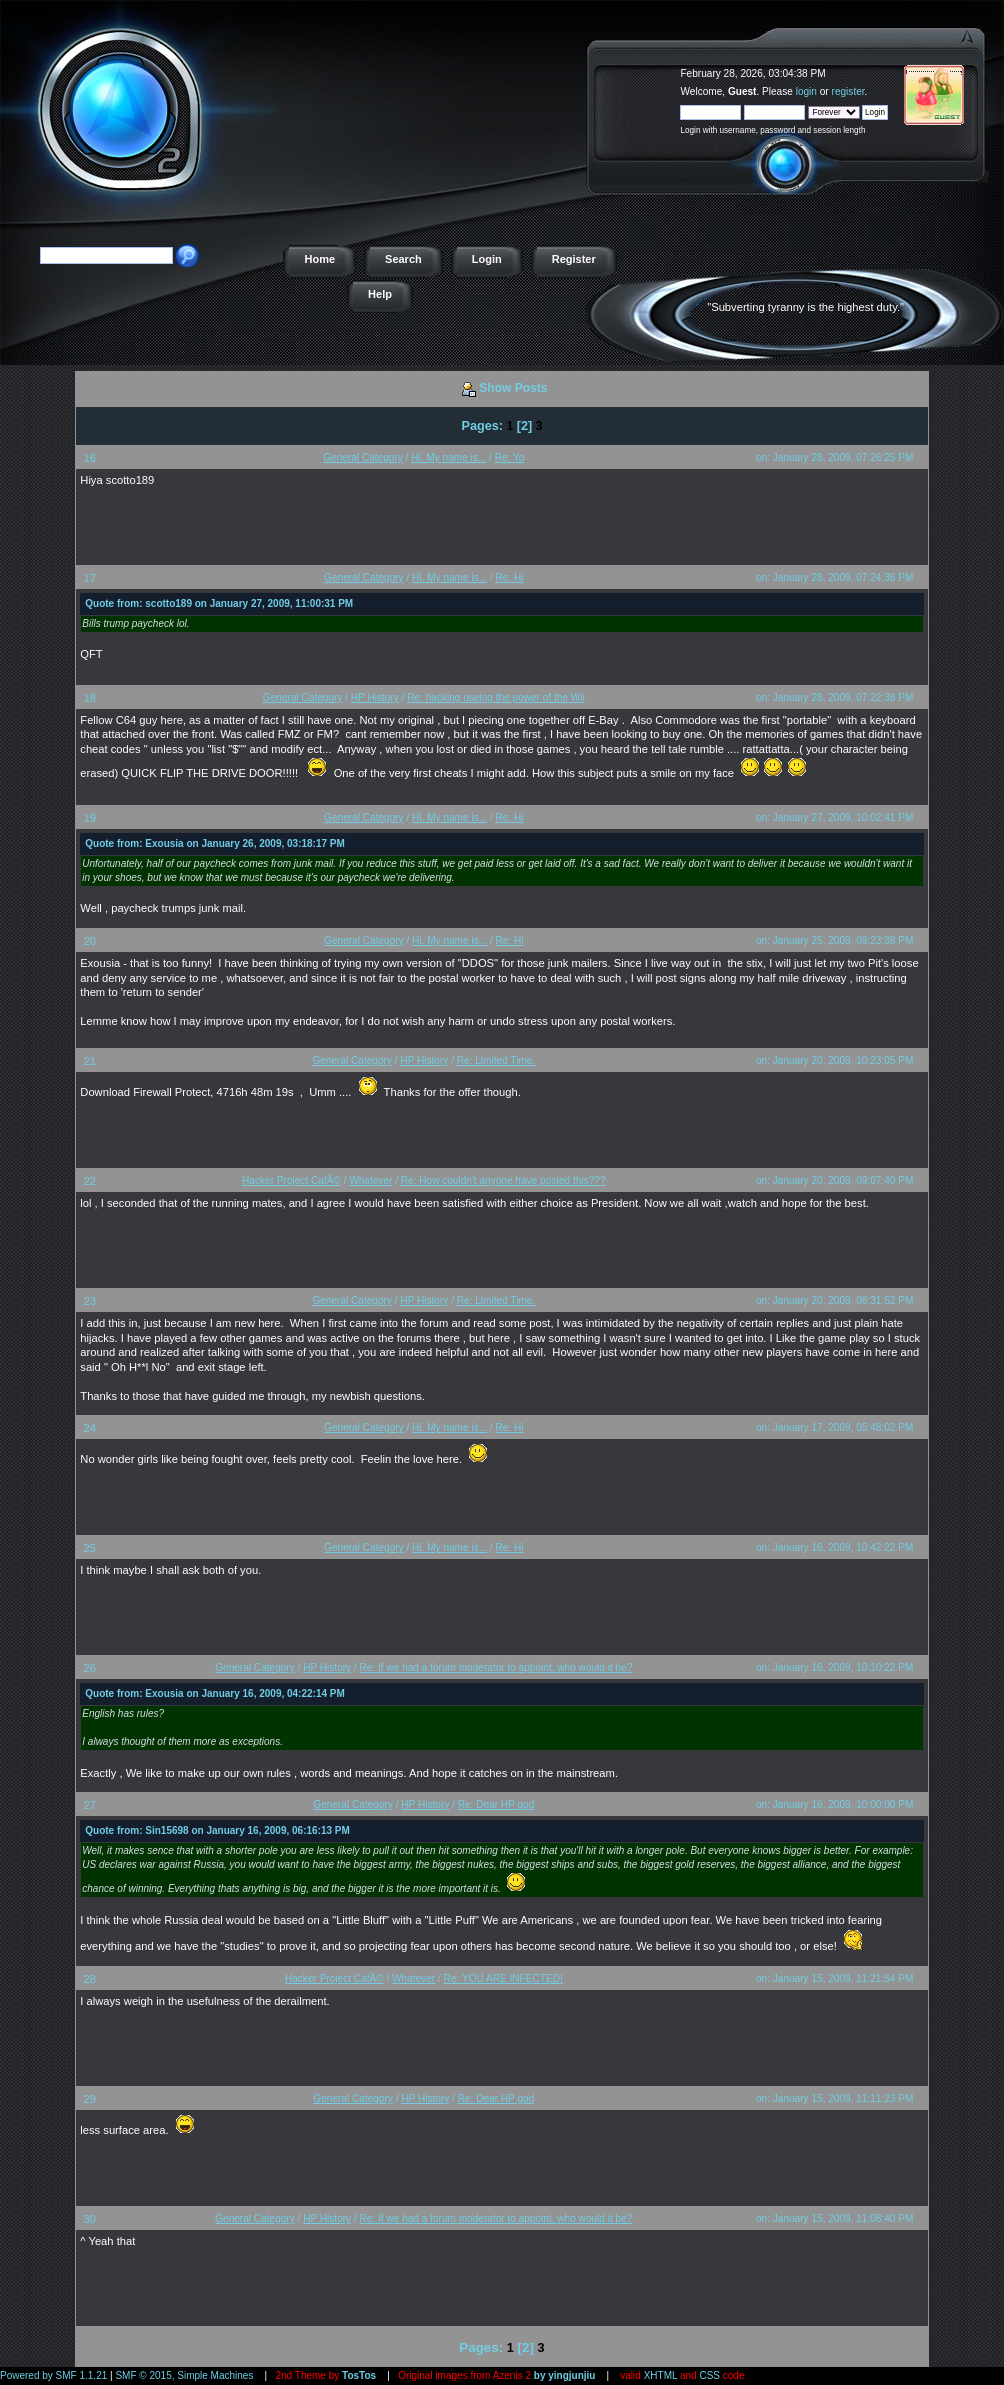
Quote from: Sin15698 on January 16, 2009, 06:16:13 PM (217, 1830)
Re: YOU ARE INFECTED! (503, 1978)
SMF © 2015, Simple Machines (184, 2375)
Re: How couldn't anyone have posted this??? (503, 1180)
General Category (363, 457)
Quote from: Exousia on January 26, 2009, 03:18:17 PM (215, 843)
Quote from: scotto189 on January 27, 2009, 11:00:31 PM (219, 603)
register (848, 91)
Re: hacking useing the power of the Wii (496, 697)
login (806, 91)
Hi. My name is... (448, 457)
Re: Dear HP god (496, 1804)
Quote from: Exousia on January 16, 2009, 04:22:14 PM (215, 1693)
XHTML (661, 2375)
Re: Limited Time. (496, 1060)
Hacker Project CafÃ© (291, 1180)
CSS (709, 2375)
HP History (375, 697)
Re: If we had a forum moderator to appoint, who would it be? (496, 1667)
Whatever (370, 1180)
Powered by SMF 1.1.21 (53, 2375)
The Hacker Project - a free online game (981, 67)
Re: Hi (510, 577)
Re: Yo (510, 457)
